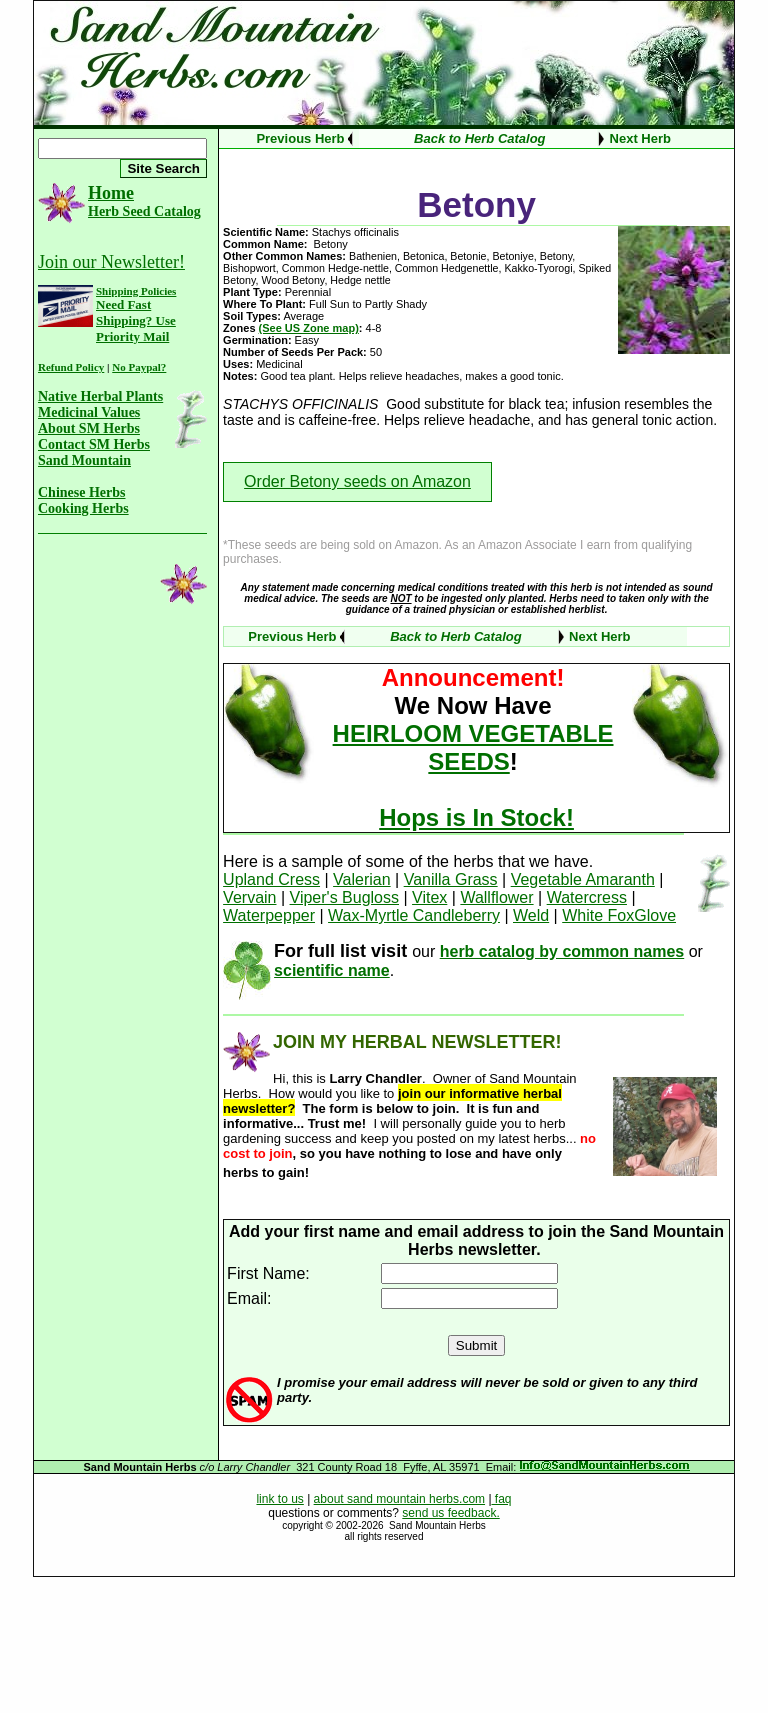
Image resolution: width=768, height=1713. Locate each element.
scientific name (332, 970)
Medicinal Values (89, 412)
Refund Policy (71, 367)
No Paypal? (139, 367)
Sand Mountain (84, 460)
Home (111, 193)
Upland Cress (271, 879)
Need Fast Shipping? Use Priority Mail (136, 320)
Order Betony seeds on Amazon (357, 481)
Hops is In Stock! (476, 817)
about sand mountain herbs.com (399, 1499)
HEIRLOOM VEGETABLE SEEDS (473, 747)
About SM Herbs (89, 428)
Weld (531, 915)
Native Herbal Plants (100, 396)
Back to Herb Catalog (479, 138)
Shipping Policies (136, 291)
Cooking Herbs (83, 508)
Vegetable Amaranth (583, 879)
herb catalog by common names (562, 951)
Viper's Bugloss (344, 897)
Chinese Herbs (82, 492)
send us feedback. (450, 1513)
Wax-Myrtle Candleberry (414, 915)
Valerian (362, 879)
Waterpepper (269, 915)
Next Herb (640, 138)
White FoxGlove (619, 915)
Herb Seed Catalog (144, 211)
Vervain (249, 897)
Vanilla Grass (451, 879)
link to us (279, 1499)
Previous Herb (300, 138)
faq (502, 1499)
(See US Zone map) (309, 328)
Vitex (429, 897)
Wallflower (496, 897)
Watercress (587, 897)
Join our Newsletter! (111, 262)
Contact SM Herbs (94, 444)
